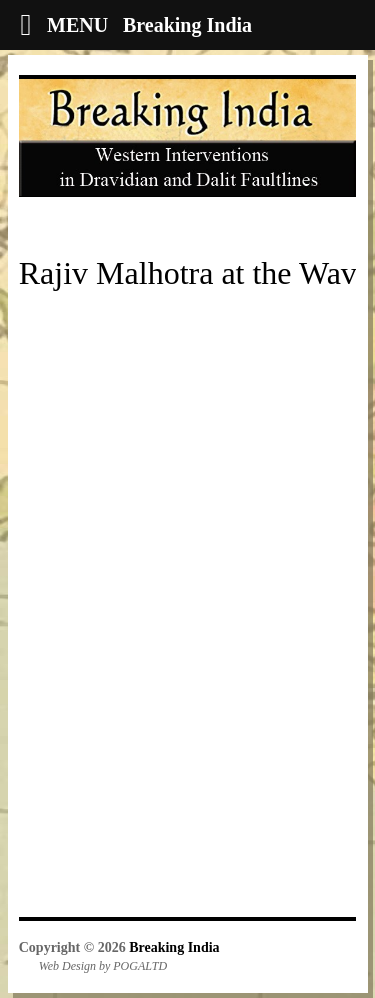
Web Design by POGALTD (103, 966)
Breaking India (174, 947)
